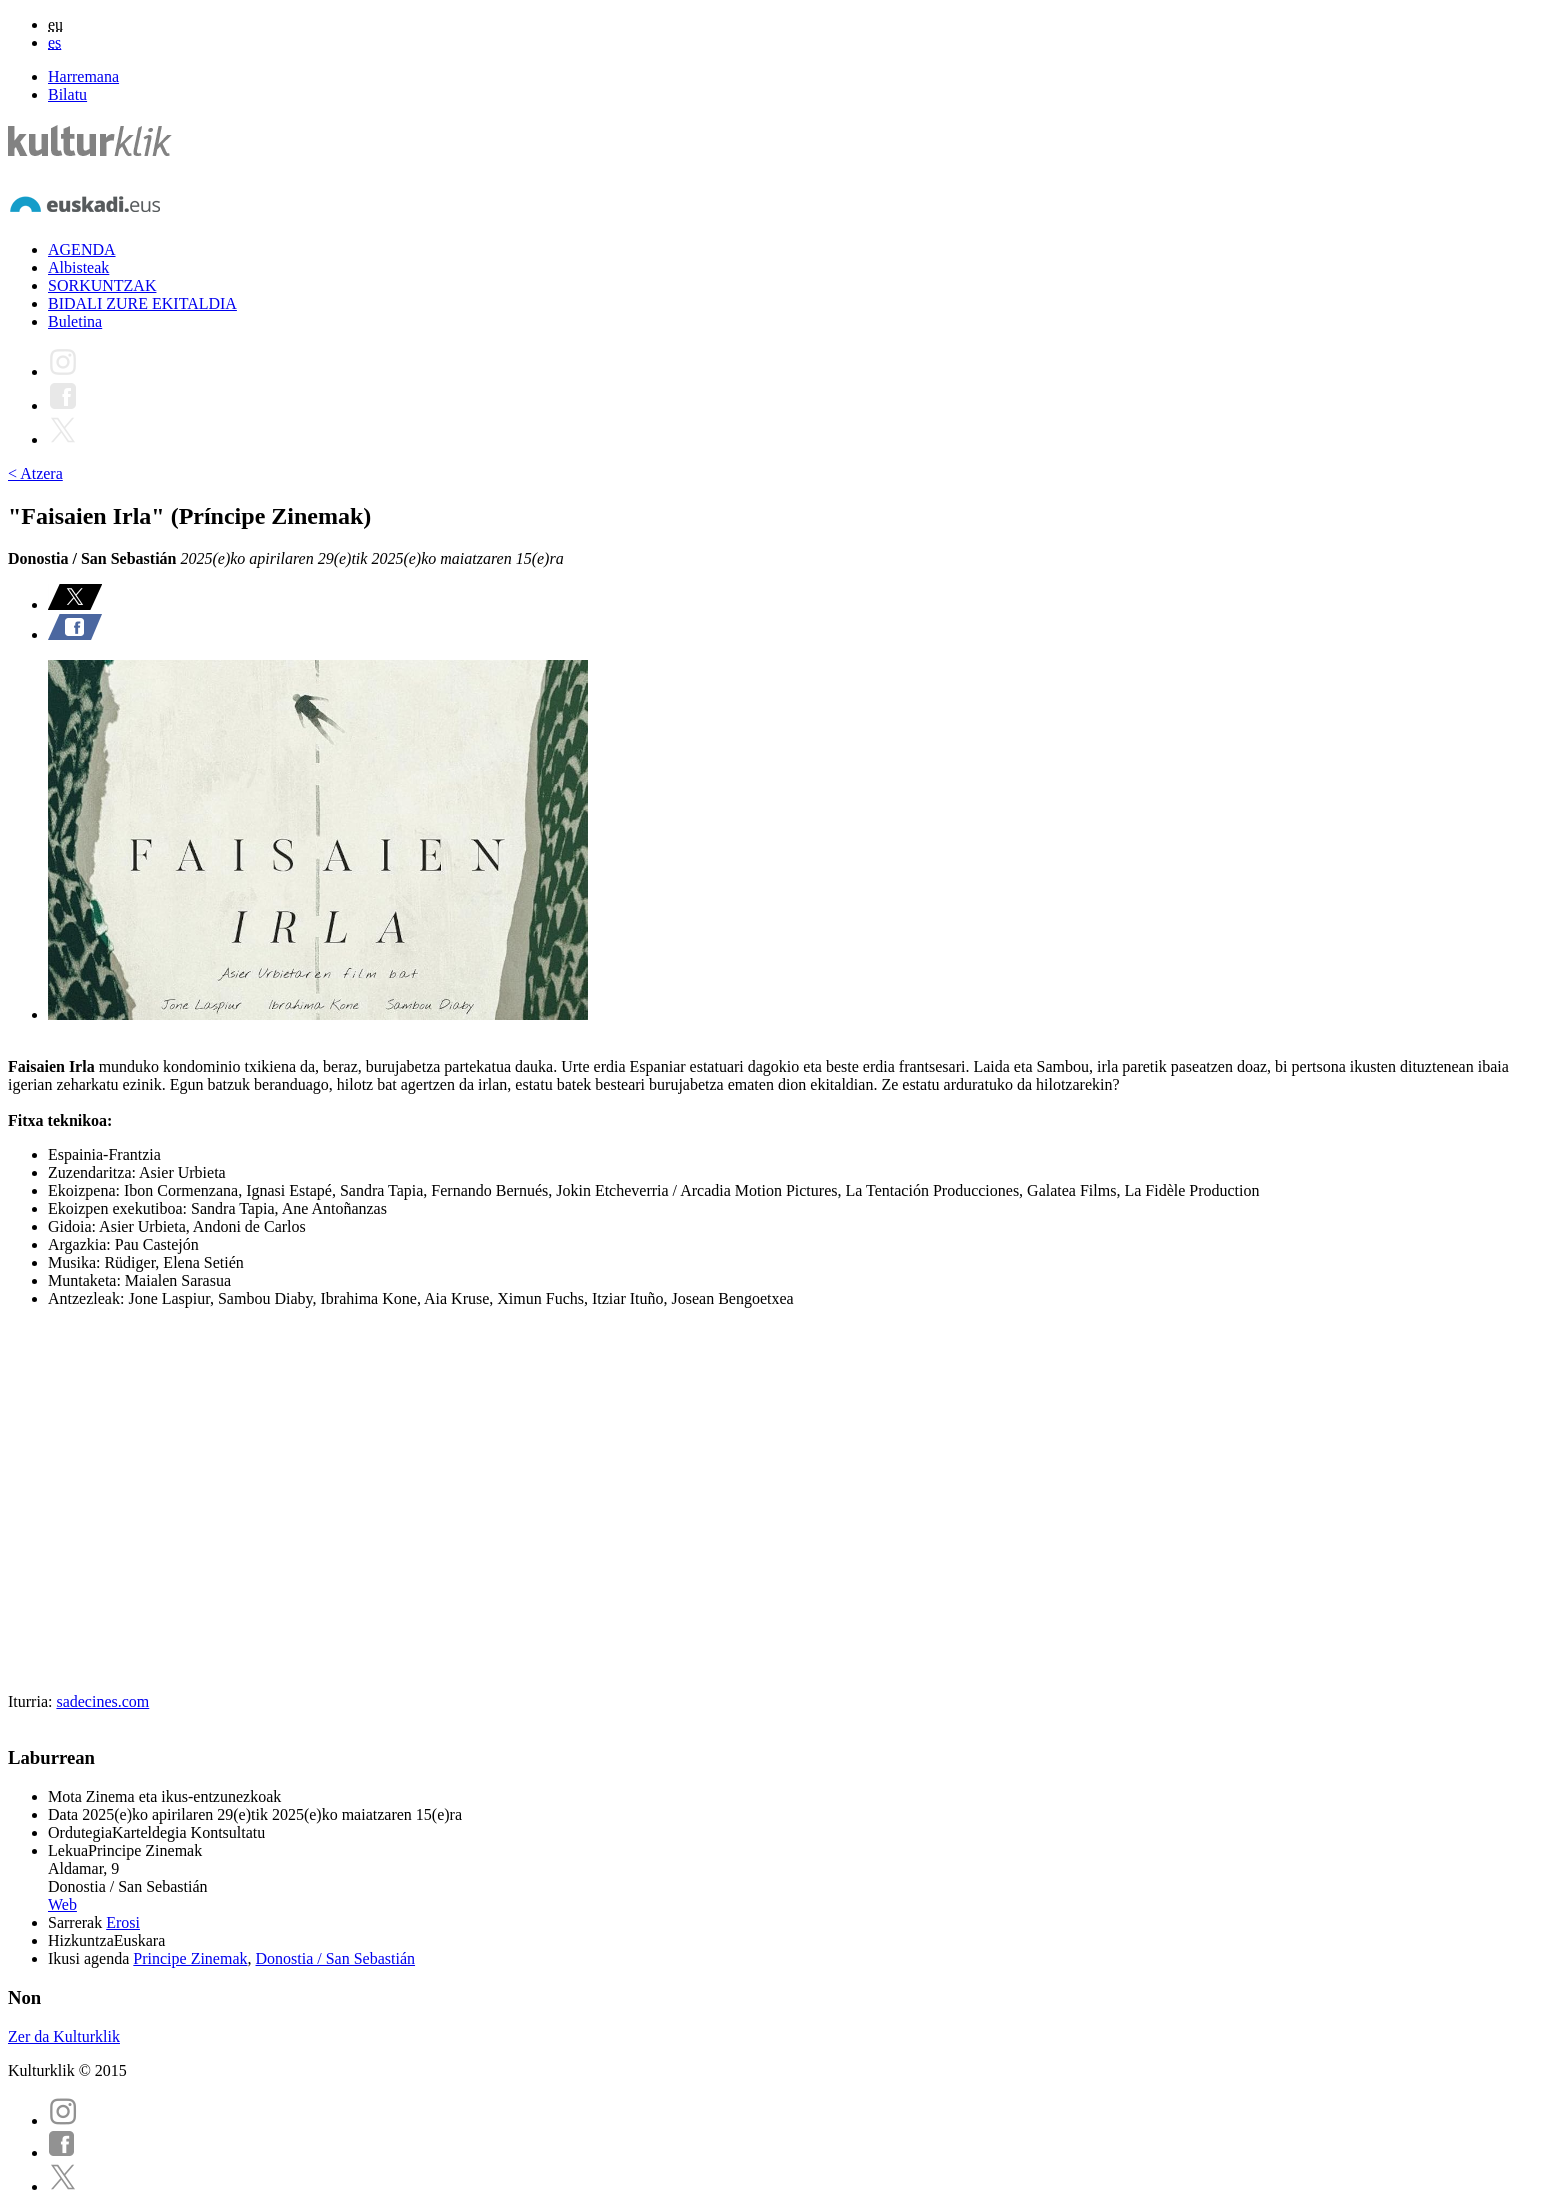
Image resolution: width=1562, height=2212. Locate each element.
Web (62, 1904)
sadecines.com (102, 1701)
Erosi (123, 1922)
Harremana (83, 76)
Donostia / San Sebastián (336, 1958)
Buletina (75, 321)
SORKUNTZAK (102, 285)
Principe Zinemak (190, 1958)
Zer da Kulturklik (64, 2036)
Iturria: (32, 1701)
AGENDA (82, 249)
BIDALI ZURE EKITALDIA (142, 303)
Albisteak (78, 267)
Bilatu (67, 94)
